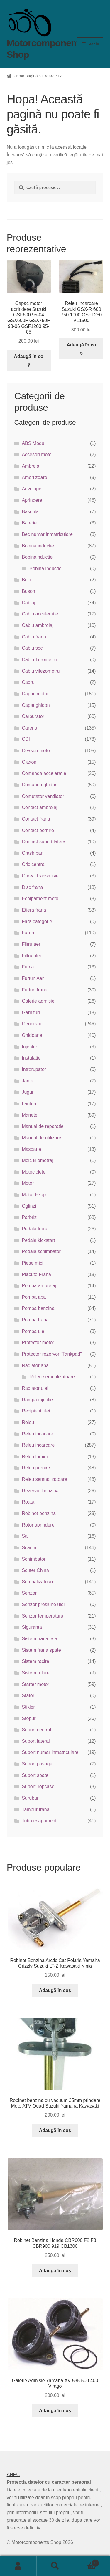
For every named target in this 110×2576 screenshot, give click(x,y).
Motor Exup (34, 1194)
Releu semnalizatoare (52, 1376)
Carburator (33, 716)
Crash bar (32, 853)
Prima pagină (25, 76)
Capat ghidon (36, 705)
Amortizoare (34, 477)
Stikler (28, 1706)
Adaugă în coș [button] (28, 360)
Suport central (36, 1729)
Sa (25, 1536)
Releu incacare (37, 1433)
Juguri (28, 1092)
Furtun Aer (33, 978)
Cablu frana (34, 636)
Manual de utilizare (41, 1137)
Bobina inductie (38, 545)
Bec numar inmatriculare (47, 534)
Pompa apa (34, 1297)
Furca (28, 966)
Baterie (29, 522)
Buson (28, 591)
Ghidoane (32, 1035)
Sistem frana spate (41, 1650)
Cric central (33, 864)
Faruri (28, 932)
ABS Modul (33, 443)
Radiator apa (35, 1365)
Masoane (31, 1149)
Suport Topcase (38, 1786)
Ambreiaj (31, 465)
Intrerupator (34, 1069)
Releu (28, 1422)
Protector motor (38, 1342)
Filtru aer (31, 944)
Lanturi (29, 1103)
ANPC (13, 2474)
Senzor (29, 1592)
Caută (55, 2566)
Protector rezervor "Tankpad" (52, 1354)
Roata (28, 1501)
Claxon (29, 762)
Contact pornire (38, 830)
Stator (28, 1695)
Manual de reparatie (42, 1126)
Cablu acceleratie (40, 613)
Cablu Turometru (39, 659)
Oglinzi (29, 1206)
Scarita (29, 1547)
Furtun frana (34, 989)
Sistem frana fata (39, 1638)
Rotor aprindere (38, 1524)
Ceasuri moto (36, 750)
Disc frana (32, 887)
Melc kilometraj (37, 1160)
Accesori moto (36, 454)
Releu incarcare (38, 1445)
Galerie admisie (38, 1001)
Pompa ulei (33, 1331)
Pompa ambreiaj (39, 1285)
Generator (32, 1023)
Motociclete (33, 1171)
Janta (27, 1080)
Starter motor (35, 1684)
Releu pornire (36, 1467)
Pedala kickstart (38, 1240)
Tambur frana (35, 1809)
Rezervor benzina (40, 1490)
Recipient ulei (36, 1410)
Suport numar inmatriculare (50, 1752)
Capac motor (35, 693)
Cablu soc (32, 648)
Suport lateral (36, 1741)
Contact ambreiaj (39, 807)
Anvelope (31, 488)
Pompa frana (35, 1319)
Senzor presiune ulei (43, 1604)
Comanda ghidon (39, 784)
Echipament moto (40, 898)
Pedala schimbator (41, 1251)
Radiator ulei (35, 1388)
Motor (28, 1183)
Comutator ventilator (43, 796)
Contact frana (36, 818)
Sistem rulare (35, 1672)
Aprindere (32, 500)
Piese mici (32, 1262)
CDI (26, 739)
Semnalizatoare (38, 1581)
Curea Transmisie (40, 875)
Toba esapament (39, 1820)
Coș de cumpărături (86, 2562)
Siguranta (32, 1627)
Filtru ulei (31, 955)
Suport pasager (38, 1763)
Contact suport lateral (44, 841)
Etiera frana (34, 909)
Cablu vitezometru (41, 671)
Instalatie (31, 1057)
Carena (29, 727)
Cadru (28, 682)
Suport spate (35, 1775)
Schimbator (33, 1559)
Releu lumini (35, 1456)
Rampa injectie (37, 1399)
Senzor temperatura (42, 1615)
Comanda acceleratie (44, 773)
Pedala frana (35, 1228)
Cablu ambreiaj (37, 625)
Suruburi (30, 1798)
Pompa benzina (38, 1308)
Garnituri (31, 1012)
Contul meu (18, 2566)
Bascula (30, 511)
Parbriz (29, 1217)
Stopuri (29, 1718)
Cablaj (28, 602)
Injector (29, 1046)
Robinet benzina (39, 1513)
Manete (29, 1115)
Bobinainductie (37, 557)
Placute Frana (36, 1274)
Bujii (26, 579)
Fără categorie (37, 921)
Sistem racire (35, 1661)
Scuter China (35, 1570)
